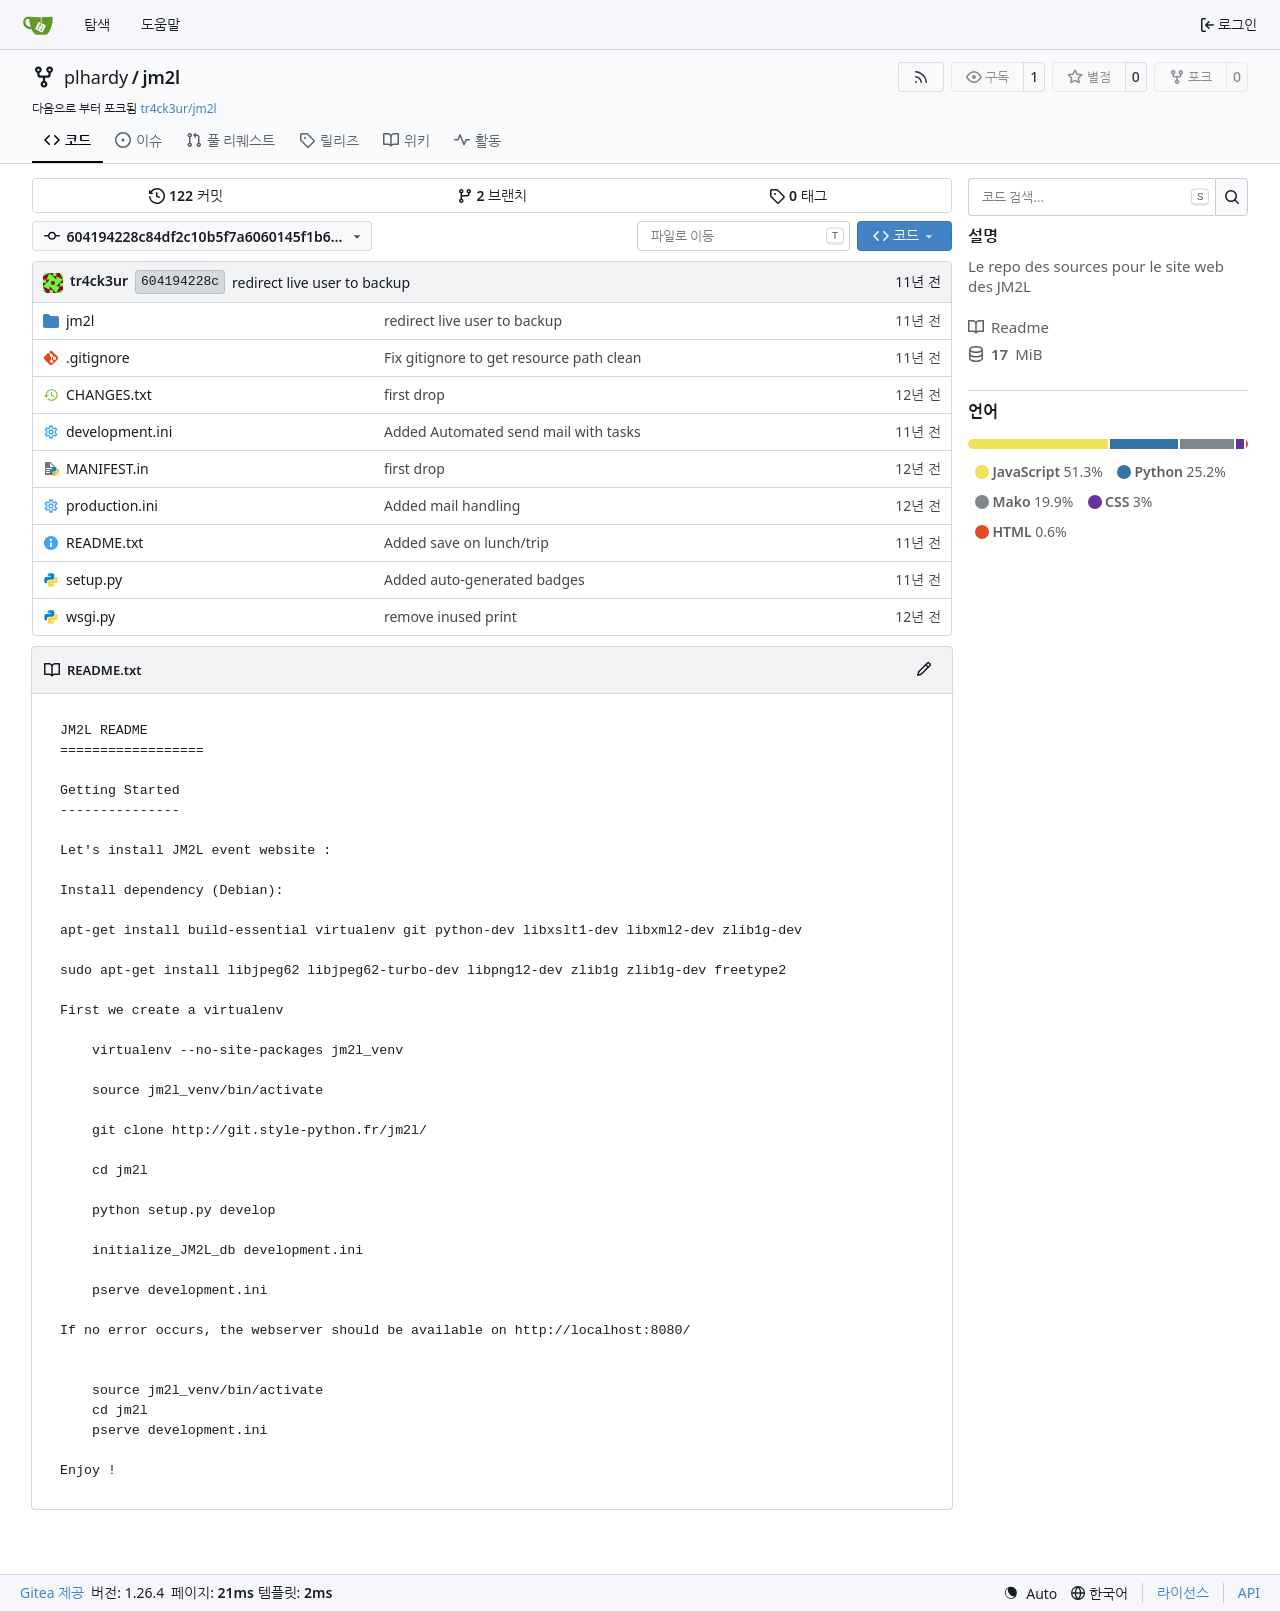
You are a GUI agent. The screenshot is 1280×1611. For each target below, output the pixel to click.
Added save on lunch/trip (466, 542)
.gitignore (98, 357)
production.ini (112, 505)
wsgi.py (90, 616)
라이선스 (1183, 1592)
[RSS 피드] (921, 77)
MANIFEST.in (107, 468)
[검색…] (1231, 197)
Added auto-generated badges (484, 579)
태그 (797, 195)
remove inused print (450, 616)
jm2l (161, 77)
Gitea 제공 (52, 1592)
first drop (414, 394)
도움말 (160, 24)
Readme (1008, 327)
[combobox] (743, 236)
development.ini (119, 431)
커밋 (185, 195)
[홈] (38, 25)
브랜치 (492, 195)
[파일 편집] (924, 670)
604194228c (180, 281)
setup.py (94, 579)
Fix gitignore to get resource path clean (512, 357)
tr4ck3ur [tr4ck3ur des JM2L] (99, 280)
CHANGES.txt (109, 394)
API (1249, 1592)
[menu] (1030, 1593)
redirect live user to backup (321, 282)
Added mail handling (452, 505)
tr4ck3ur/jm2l (178, 108)
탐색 (97, 24)
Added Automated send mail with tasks (512, 431)
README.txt (104, 542)
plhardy (96, 77)
